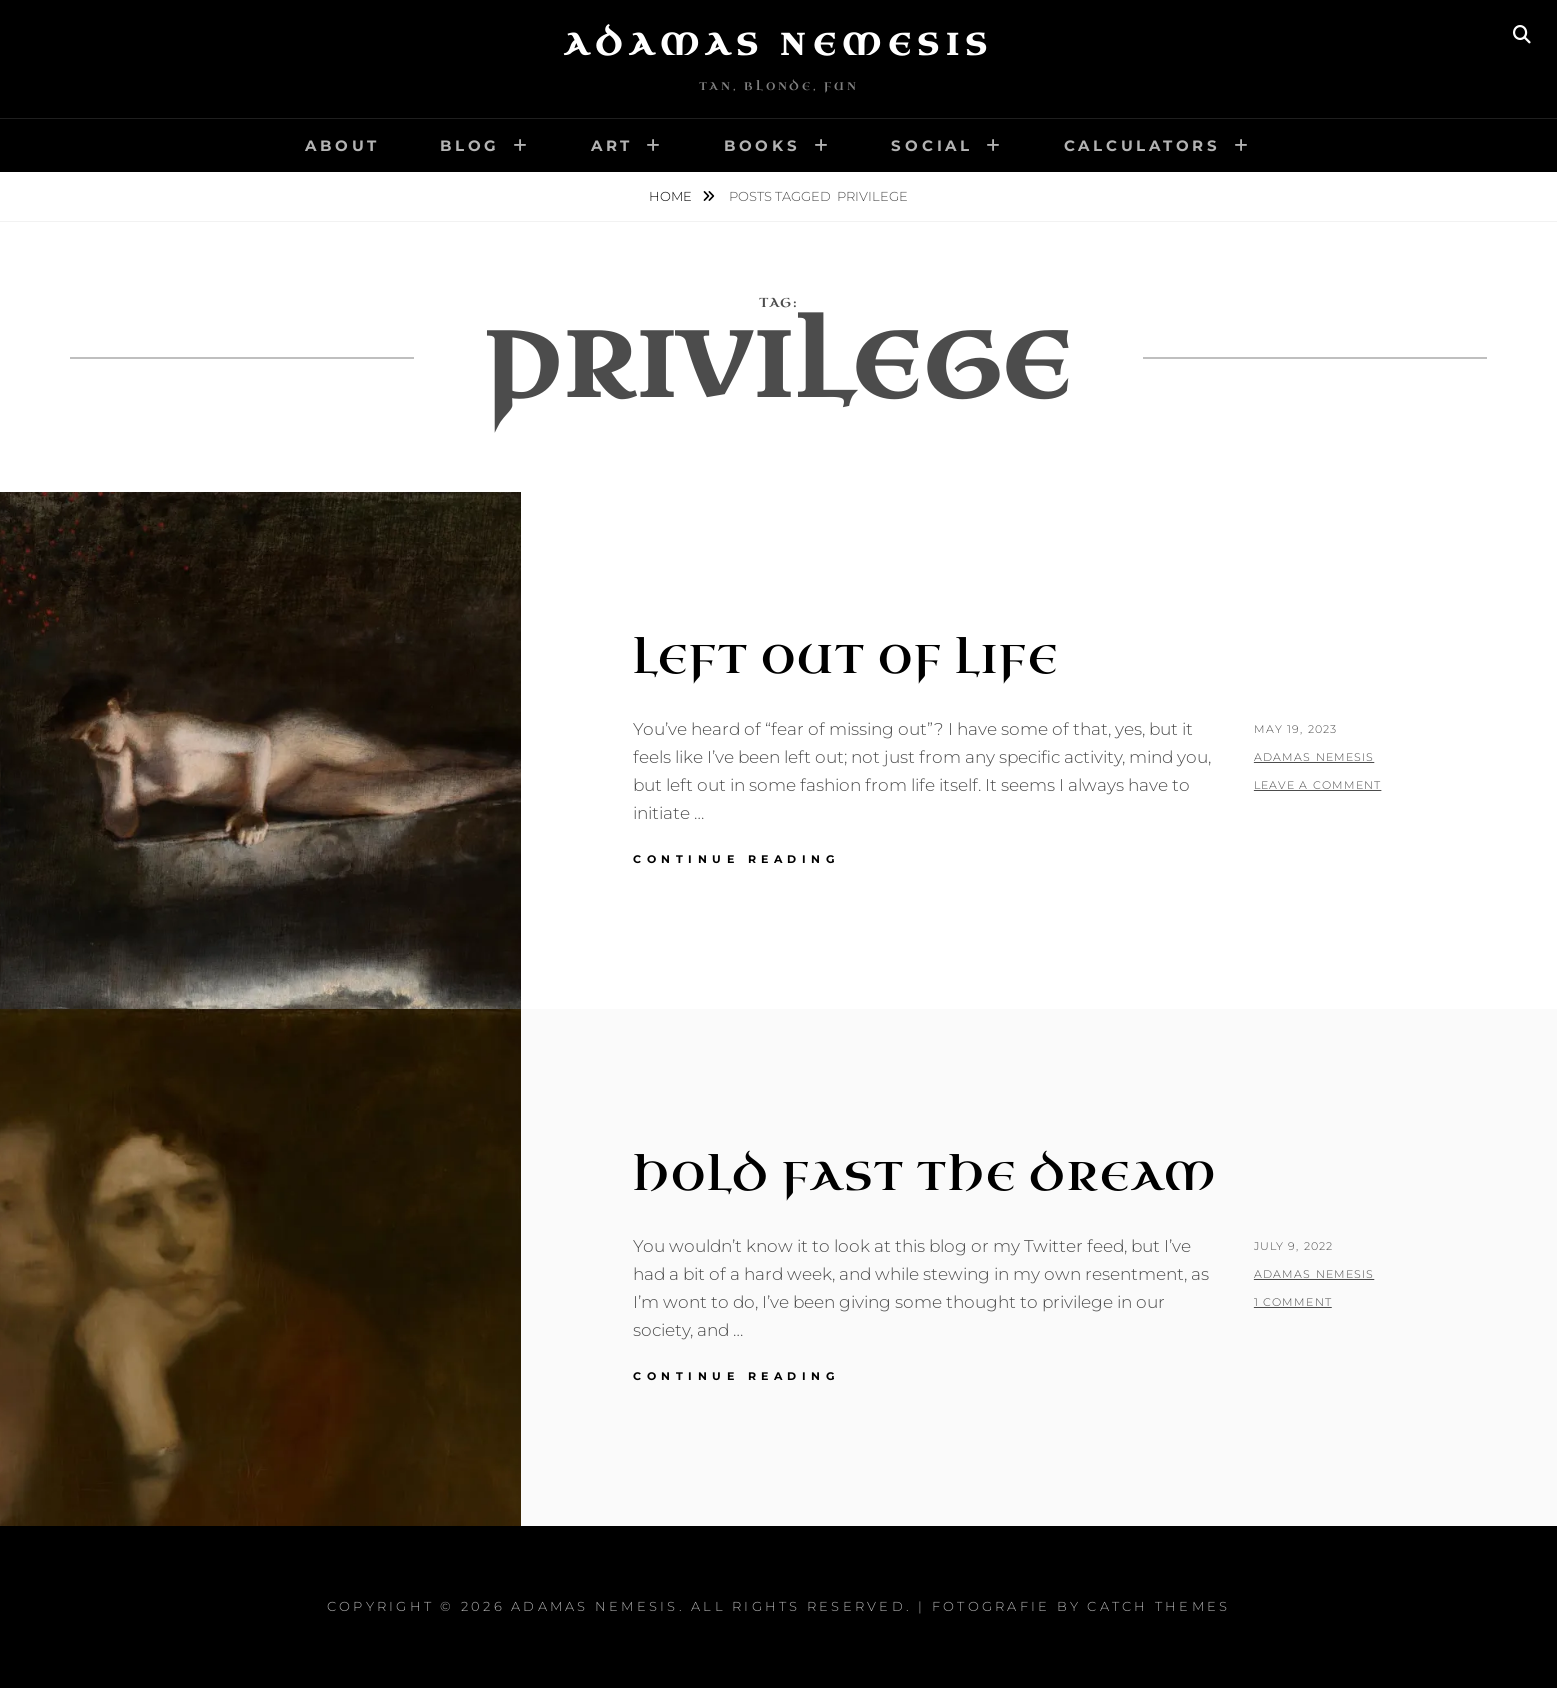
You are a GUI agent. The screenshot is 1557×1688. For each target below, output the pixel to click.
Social (932, 145)
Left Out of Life (846, 660)
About (342, 145)
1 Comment (1293, 1302)
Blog (470, 145)
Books (762, 145)
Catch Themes (1158, 1606)
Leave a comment (1318, 785)
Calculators (1142, 145)
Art (612, 145)
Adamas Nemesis (779, 45)
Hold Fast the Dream (925, 1177)
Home (672, 196)
